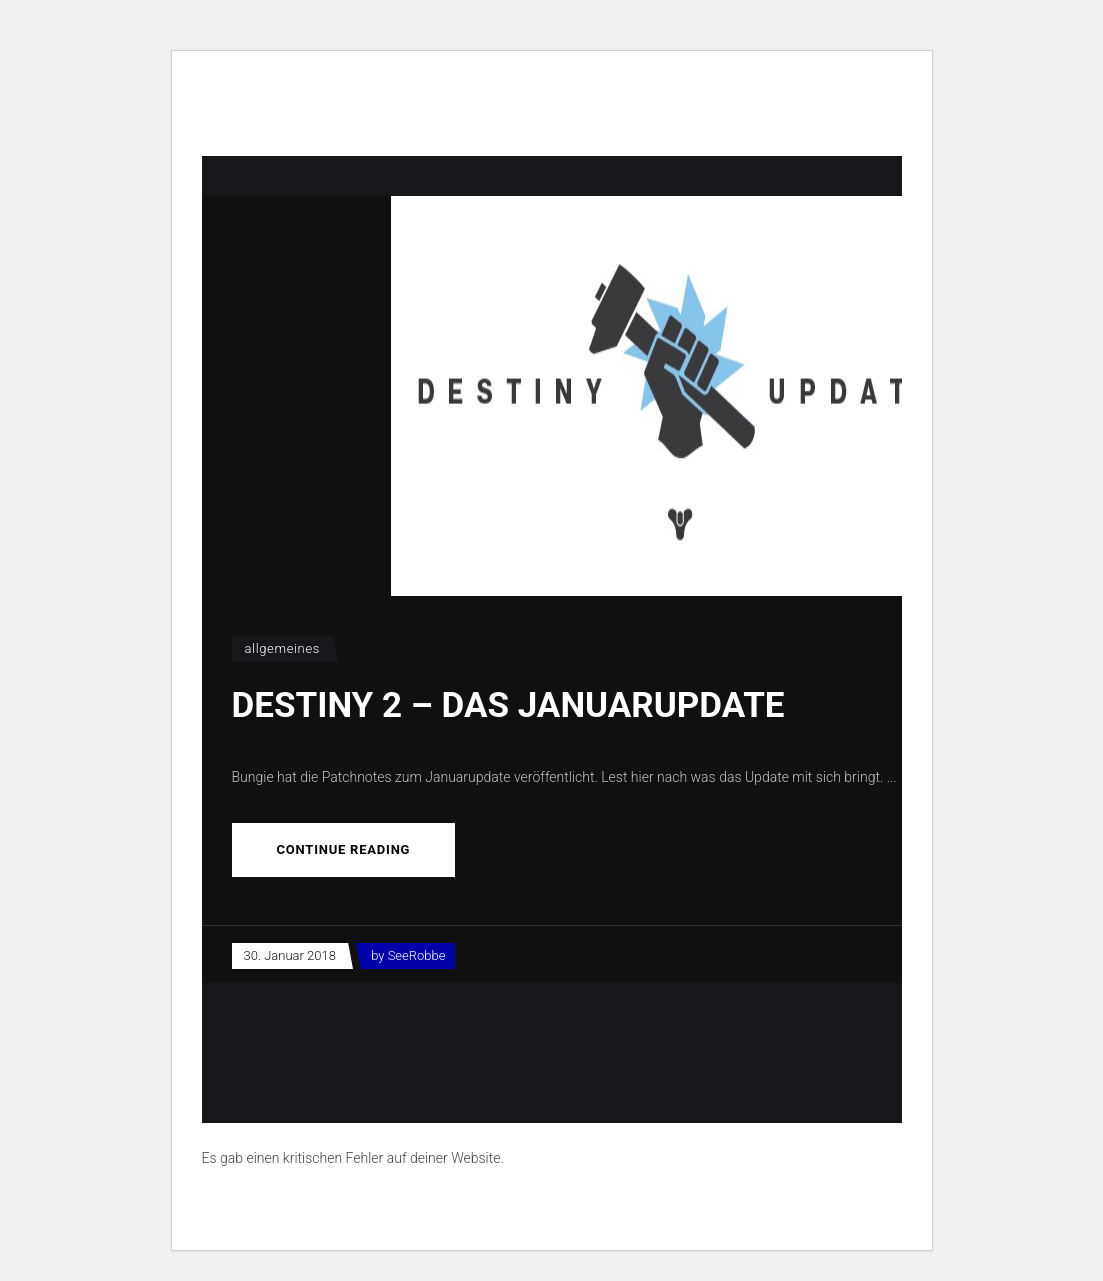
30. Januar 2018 (290, 955)
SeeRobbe (417, 955)
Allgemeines (283, 648)
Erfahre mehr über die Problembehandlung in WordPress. (375, 1204)
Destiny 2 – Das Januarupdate (508, 705)
